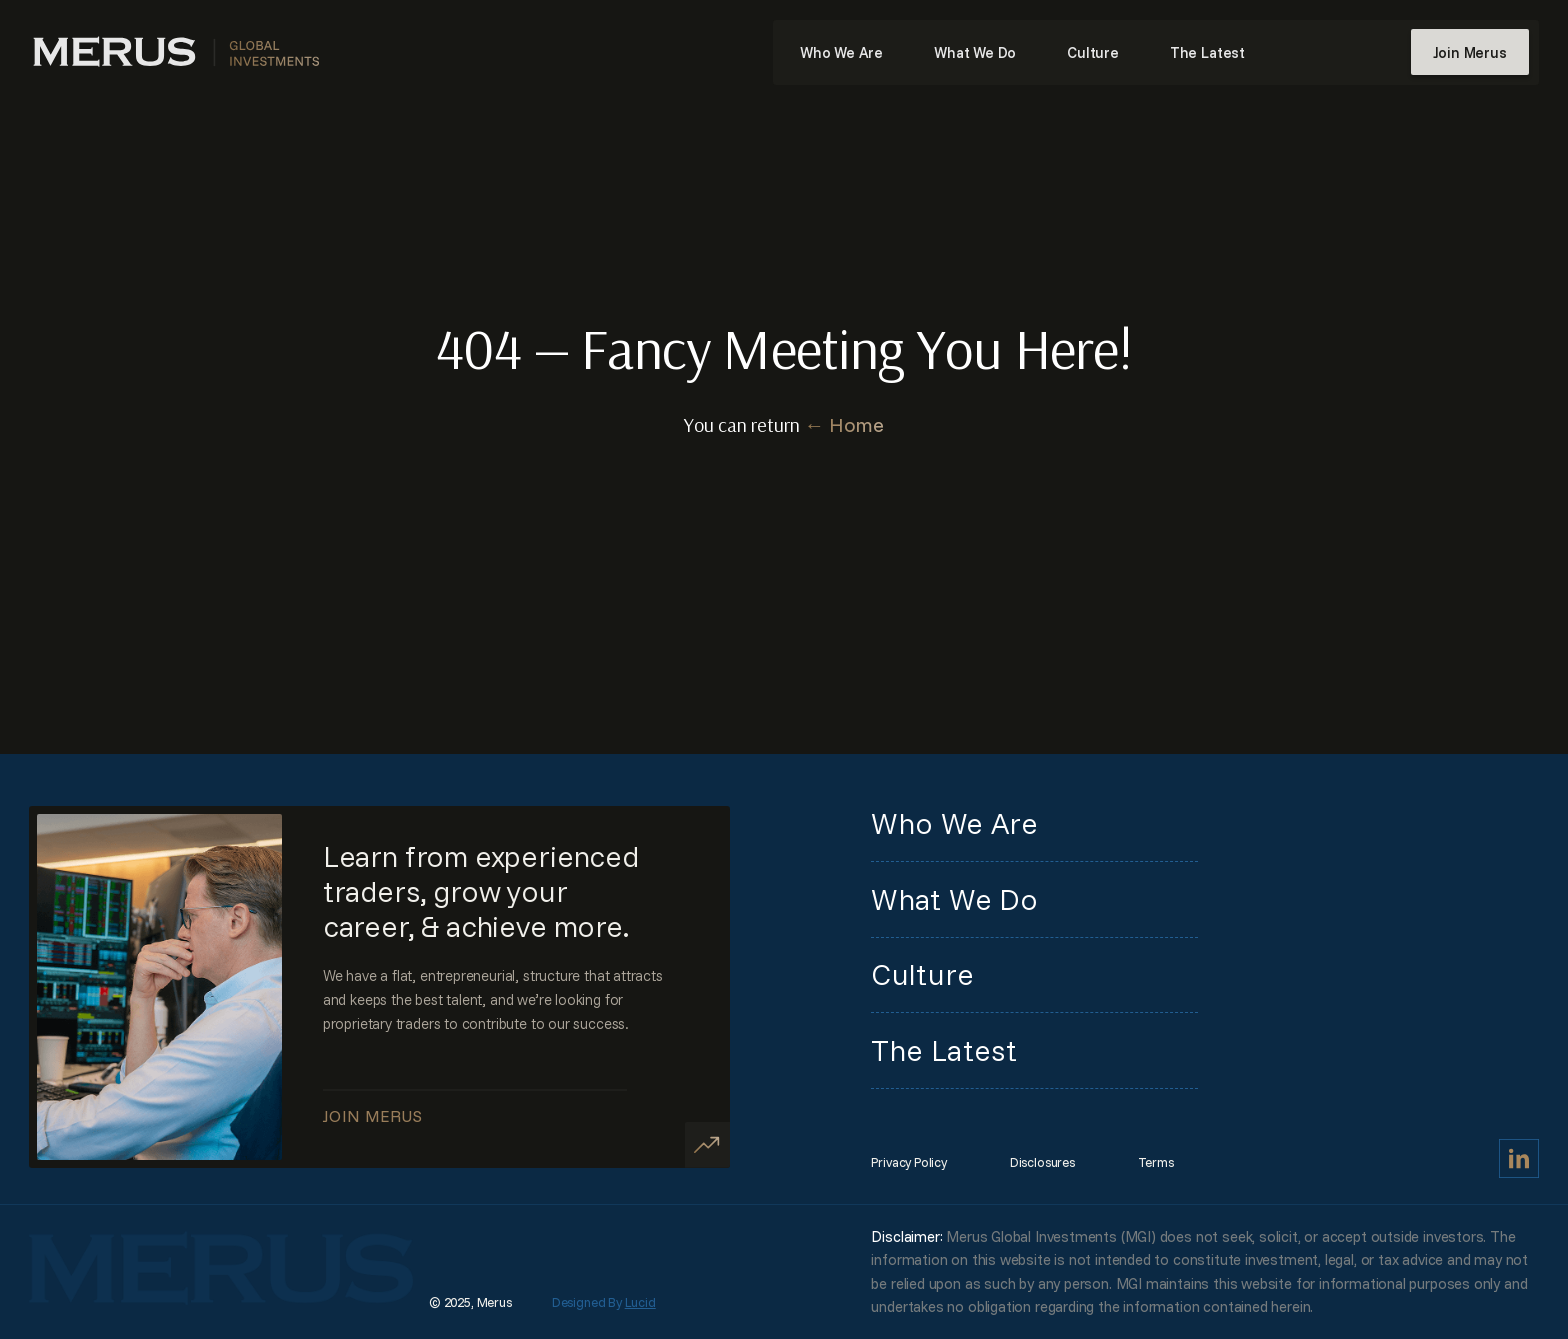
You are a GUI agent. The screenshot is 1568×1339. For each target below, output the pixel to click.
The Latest (1207, 52)
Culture (1093, 52)
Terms (1156, 1162)
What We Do (975, 52)
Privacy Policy (908, 1162)
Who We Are (841, 52)
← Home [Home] (844, 424)
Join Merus (1470, 52)
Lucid (640, 1302)
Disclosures (1042, 1162)
